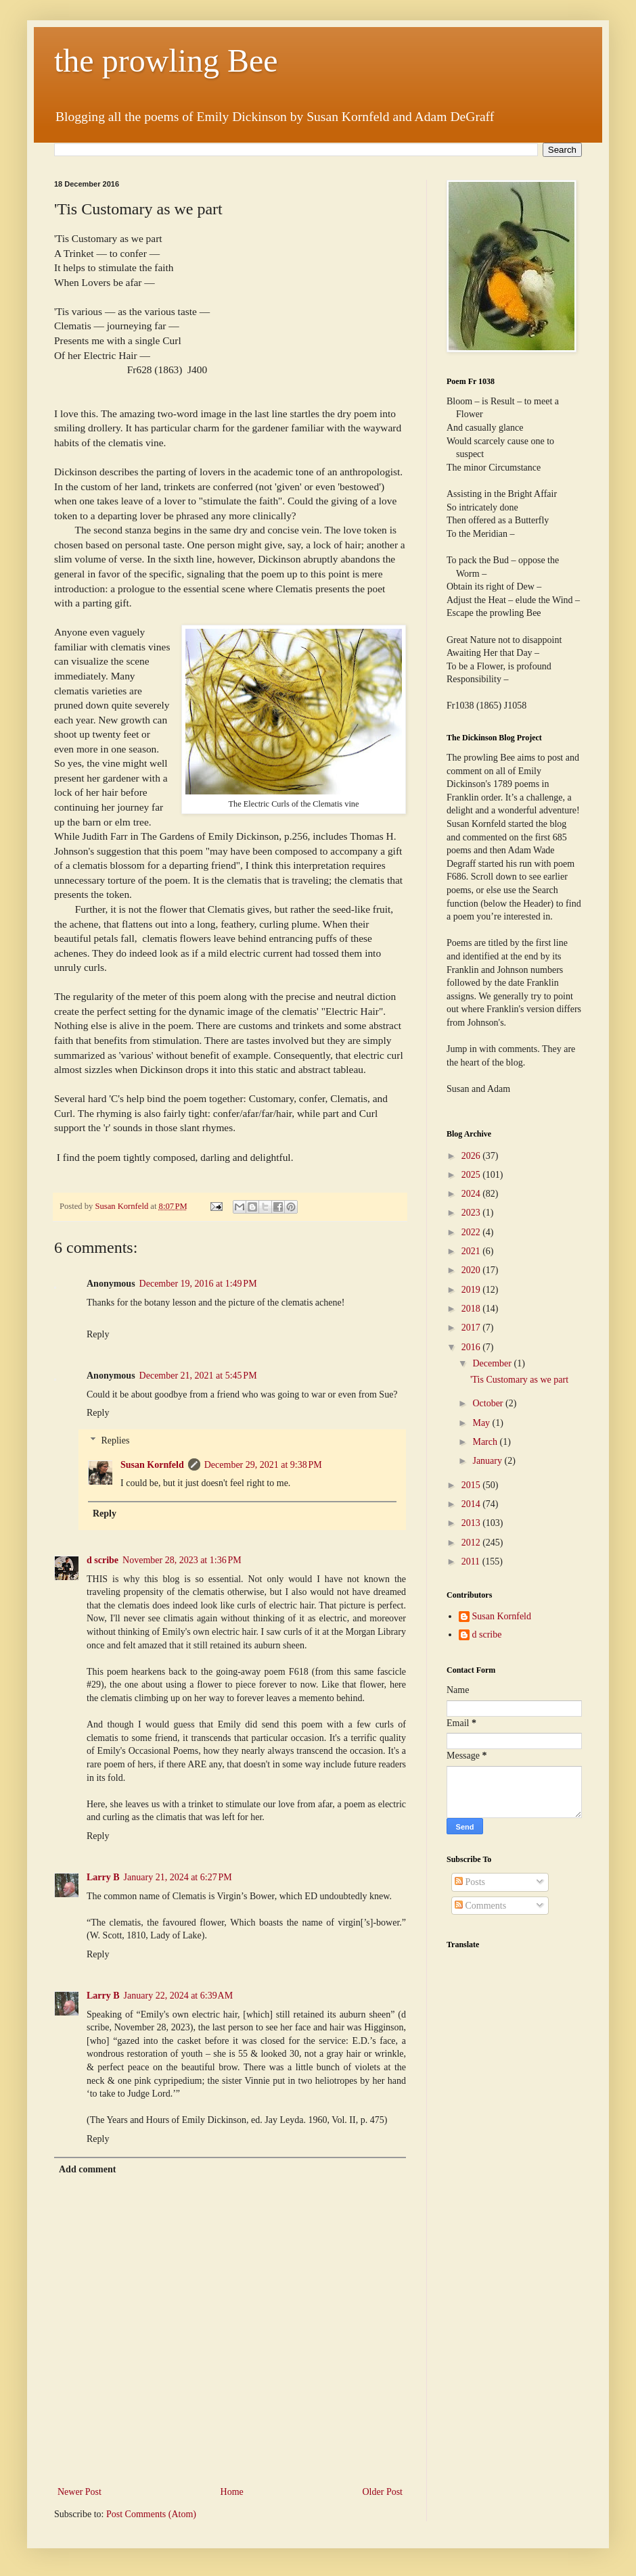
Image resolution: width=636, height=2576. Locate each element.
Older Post (383, 2492)
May (482, 1423)
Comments (480, 1906)
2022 (472, 1232)
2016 (472, 1347)
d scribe (102, 1560)
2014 (472, 1504)
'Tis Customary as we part (519, 1380)
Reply (98, 1334)
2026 (472, 1156)
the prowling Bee (166, 60)
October (488, 1403)
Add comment (87, 2169)
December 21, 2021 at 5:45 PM (198, 1375)
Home (232, 2492)
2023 (472, 1213)
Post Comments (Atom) (151, 2514)
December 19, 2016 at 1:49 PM (198, 1284)
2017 (472, 1327)
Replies (115, 1440)
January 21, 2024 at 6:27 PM (178, 1877)
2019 (472, 1290)
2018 (472, 1309)
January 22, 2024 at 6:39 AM (178, 1995)
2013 (472, 1523)
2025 (472, 1175)
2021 (472, 1251)
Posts (470, 1882)
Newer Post (79, 2492)
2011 (471, 1561)
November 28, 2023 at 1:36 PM (182, 1560)
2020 (472, 1270)
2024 (472, 1194)
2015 (472, 1485)
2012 (472, 1542)
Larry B (103, 1877)
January (488, 1461)
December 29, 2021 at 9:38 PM (263, 1465)
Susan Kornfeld (152, 1465)
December (493, 1363)
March (485, 1442)
